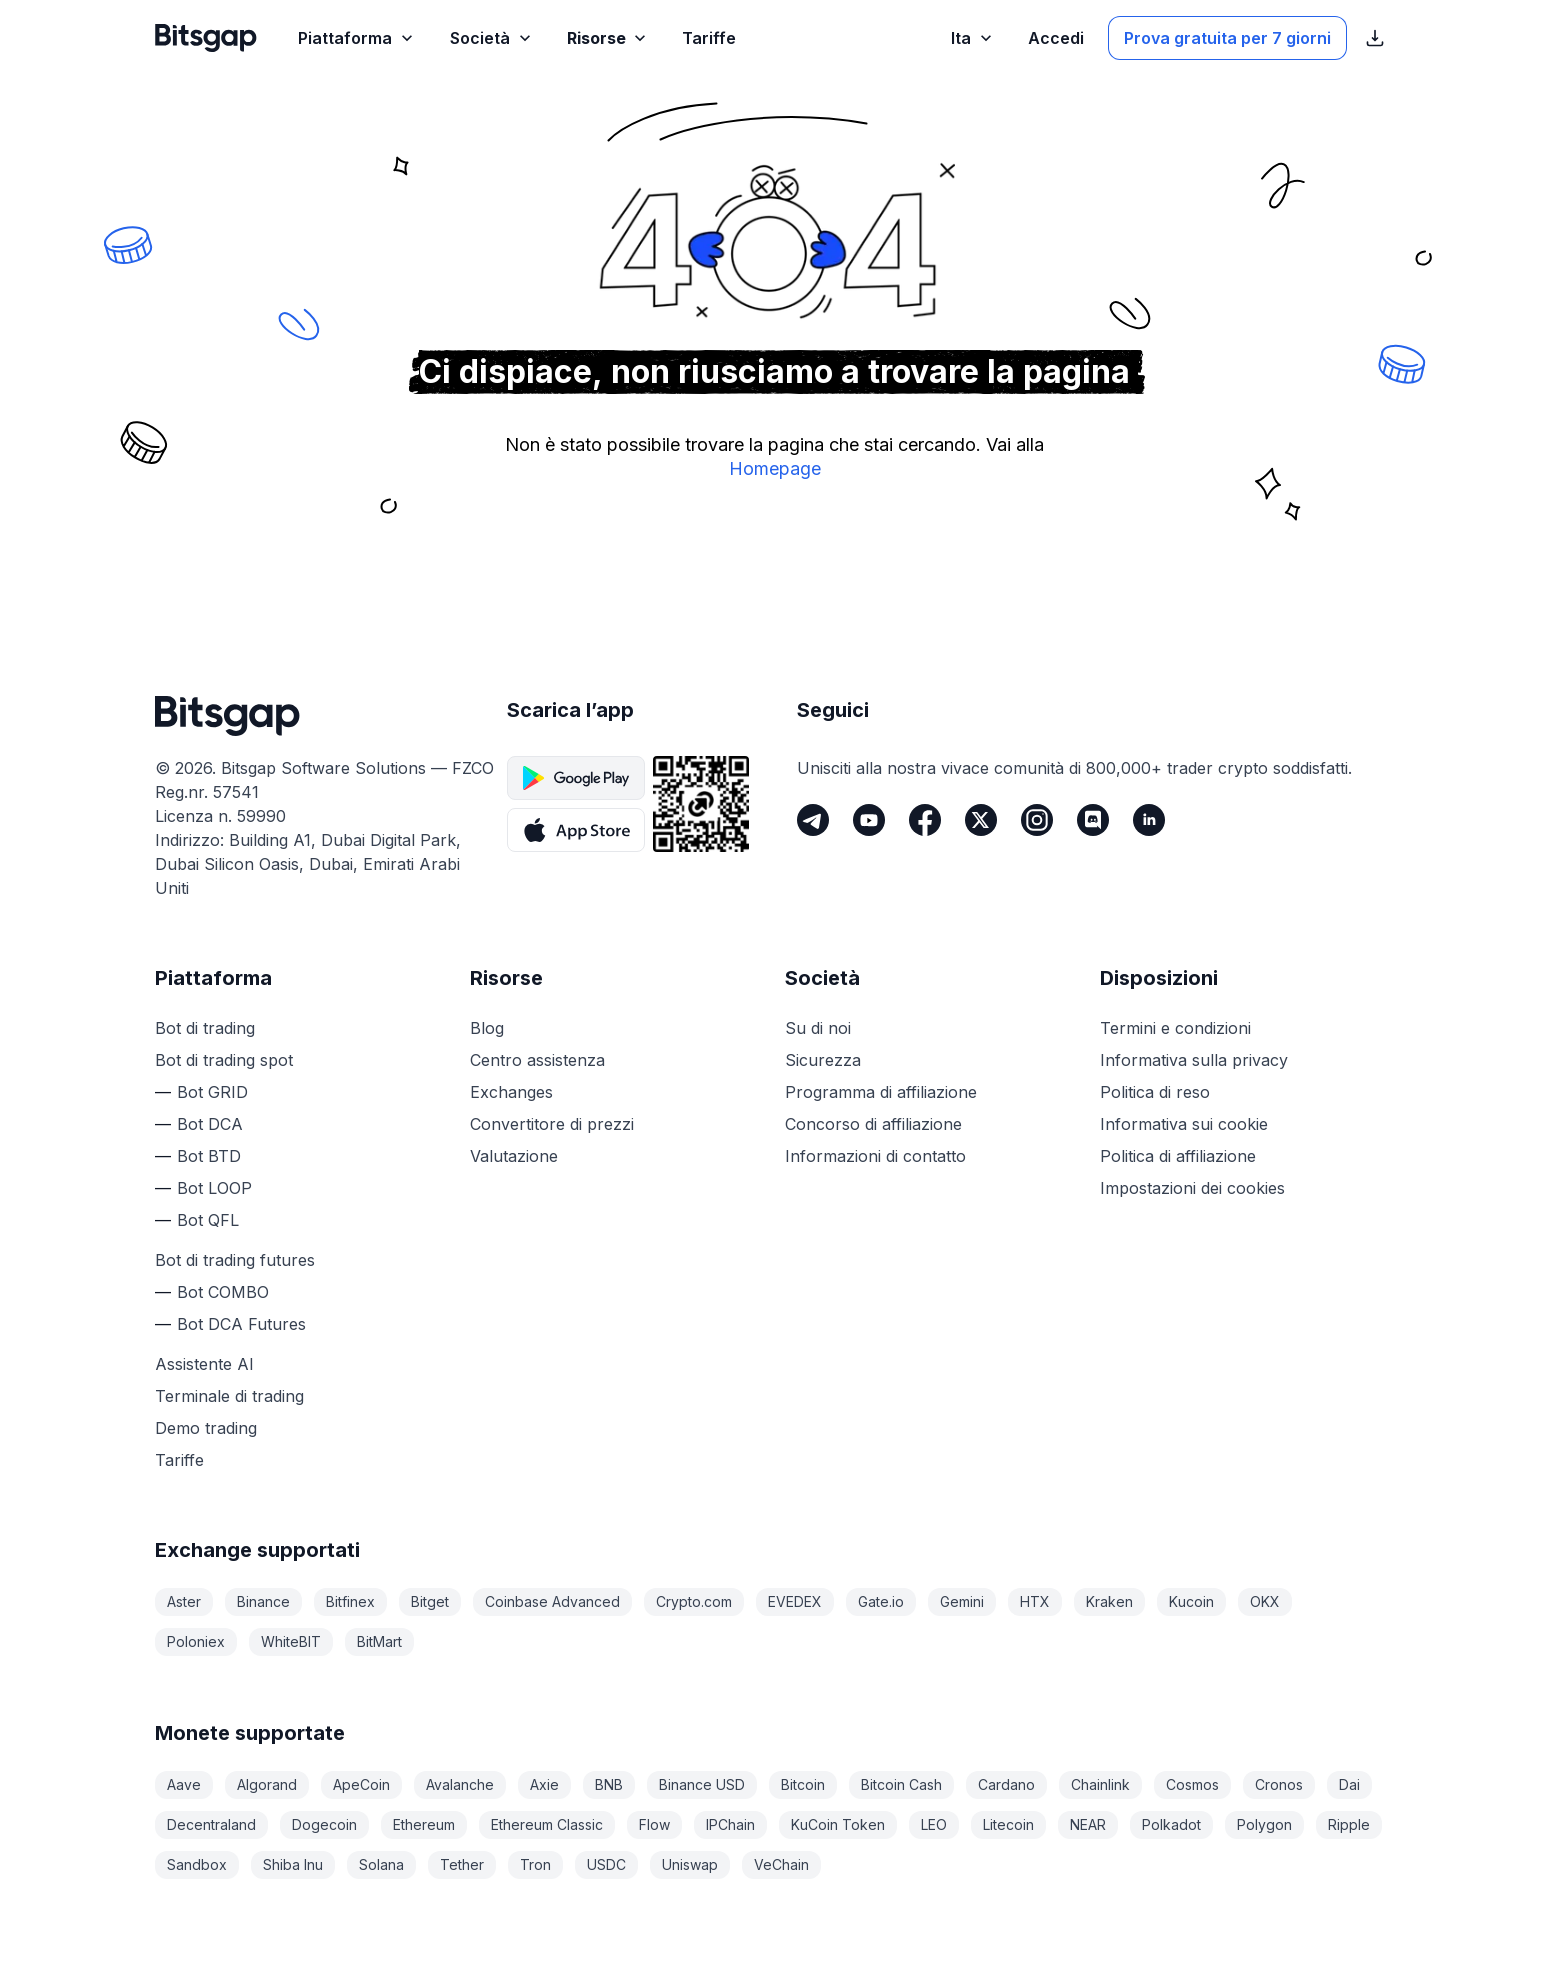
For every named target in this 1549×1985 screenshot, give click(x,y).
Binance (263, 1601)
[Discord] (1093, 820)
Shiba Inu (293, 1864)
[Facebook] (925, 820)
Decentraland (211, 1824)
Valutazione (514, 1156)
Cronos (1279, 1784)
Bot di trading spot (224, 1060)
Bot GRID (212, 1092)
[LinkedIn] (1149, 820)
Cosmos (1192, 1784)
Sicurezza (823, 1060)
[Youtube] (869, 820)
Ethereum (424, 1824)
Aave (184, 1784)
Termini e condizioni (1175, 1028)
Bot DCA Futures (241, 1324)
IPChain (730, 1824)
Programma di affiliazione (881, 1092)
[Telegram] (813, 820)
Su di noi (818, 1028)
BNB (609, 1784)
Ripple (1349, 1824)
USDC (606, 1864)
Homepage (775, 468)
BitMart (379, 1641)
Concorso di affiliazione (873, 1124)
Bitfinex (350, 1601)
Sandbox (197, 1864)
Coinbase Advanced (552, 1601)
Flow (654, 1824)
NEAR (1088, 1824)
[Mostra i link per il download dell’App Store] (1375, 38)
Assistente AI (204, 1364)
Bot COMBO (223, 1292)
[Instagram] (1037, 820)
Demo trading (206, 1428)
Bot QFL (208, 1220)
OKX (1265, 1601)
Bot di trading (205, 1028)
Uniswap (690, 1864)
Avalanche (460, 1784)
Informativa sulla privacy (1194, 1060)
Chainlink (1100, 1784)
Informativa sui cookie (1184, 1124)
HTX (1035, 1601)
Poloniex (196, 1641)
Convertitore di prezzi (552, 1124)
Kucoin (1191, 1601)
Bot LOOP (214, 1188)
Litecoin (1008, 1824)
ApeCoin (361, 1784)
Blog (487, 1028)
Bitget (430, 1601)
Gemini (962, 1601)
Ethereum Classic (547, 1824)
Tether (462, 1864)
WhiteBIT (291, 1641)
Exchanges (511, 1092)
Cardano (1006, 1784)
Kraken (1109, 1601)
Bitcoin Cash (901, 1784)
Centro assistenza (537, 1060)
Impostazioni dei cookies (1192, 1188)
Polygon (1264, 1824)
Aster (184, 1601)
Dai (1349, 1784)
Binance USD (702, 1784)
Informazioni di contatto (875, 1156)
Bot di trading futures (235, 1260)
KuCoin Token (838, 1824)
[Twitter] (981, 820)
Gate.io (881, 1601)
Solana (381, 1864)
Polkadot (1171, 1824)
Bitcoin (803, 1784)
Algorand (267, 1784)
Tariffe (179, 1460)
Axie (544, 1784)
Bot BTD (209, 1156)
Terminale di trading (229, 1396)
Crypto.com (694, 1601)
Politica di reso (1155, 1092)
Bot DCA (210, 1124)
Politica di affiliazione (1178, 1156)
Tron (535, 1864)
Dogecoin (324, 1824)
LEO (934, 1824)
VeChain (781, 1864)
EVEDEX (795, 1601)
